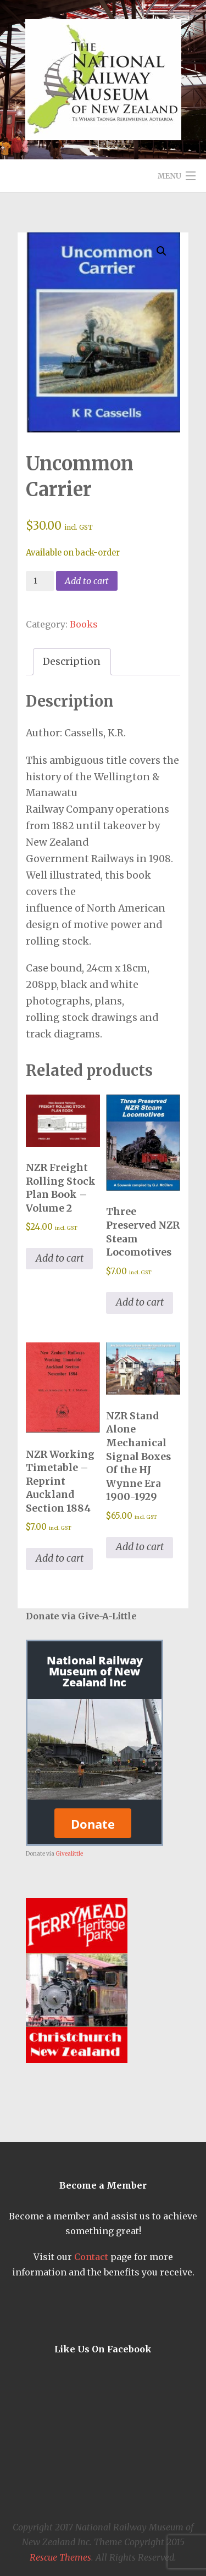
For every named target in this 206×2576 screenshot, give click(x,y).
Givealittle (69, 1853)
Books (84, 624)
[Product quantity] (40, 581)
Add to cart (87, 580)
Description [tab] (72, 662)
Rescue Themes (60, 2557)
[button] (161, 251)
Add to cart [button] (59, 1258)
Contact (91, 2256)
